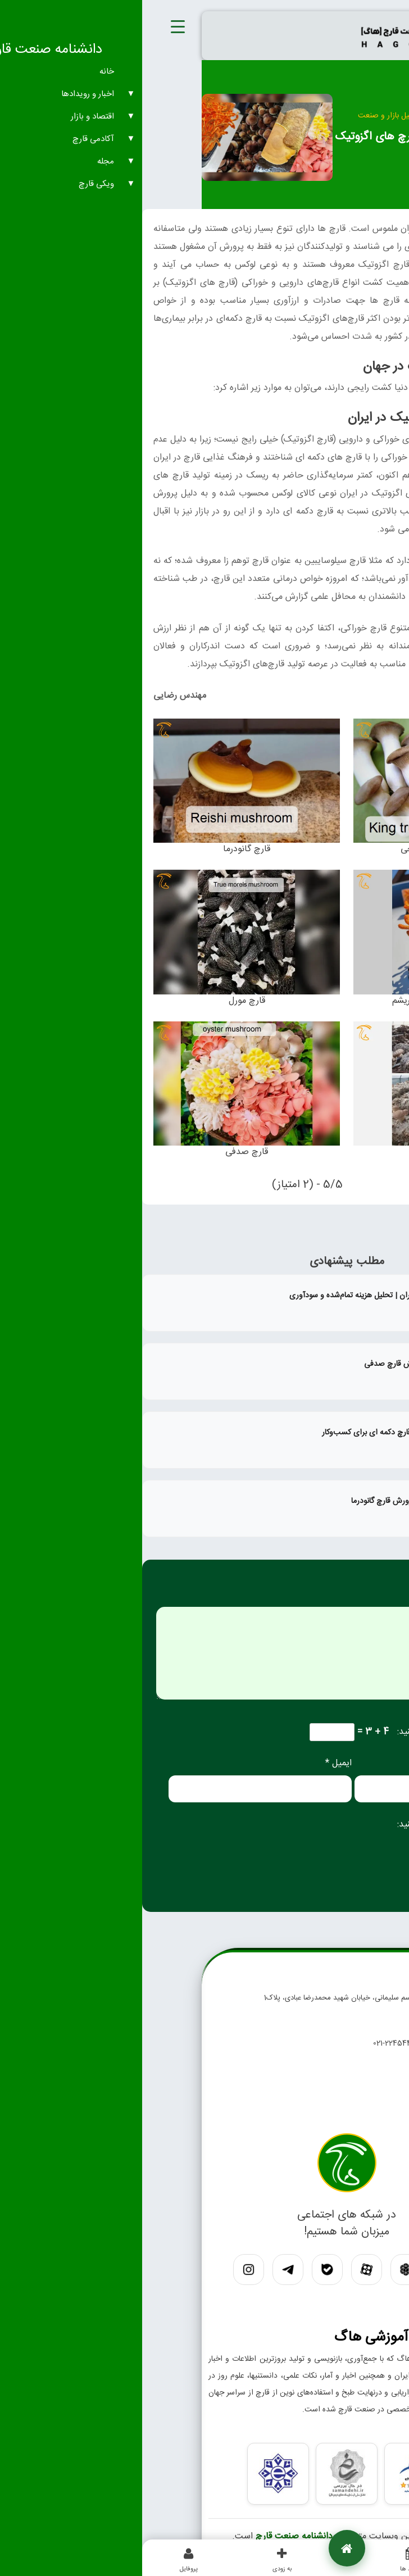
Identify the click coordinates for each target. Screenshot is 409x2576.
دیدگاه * (380, 1597)
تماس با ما (317, 2091)
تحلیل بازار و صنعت (247, 116)
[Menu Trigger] (35, 27)
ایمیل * (196, 1763)
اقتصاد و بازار (307, 116)
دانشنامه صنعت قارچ (151, 2536)
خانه (343, 116)
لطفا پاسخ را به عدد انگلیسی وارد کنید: (325, 1731)
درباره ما (320, 2113)
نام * (386, 1763)
